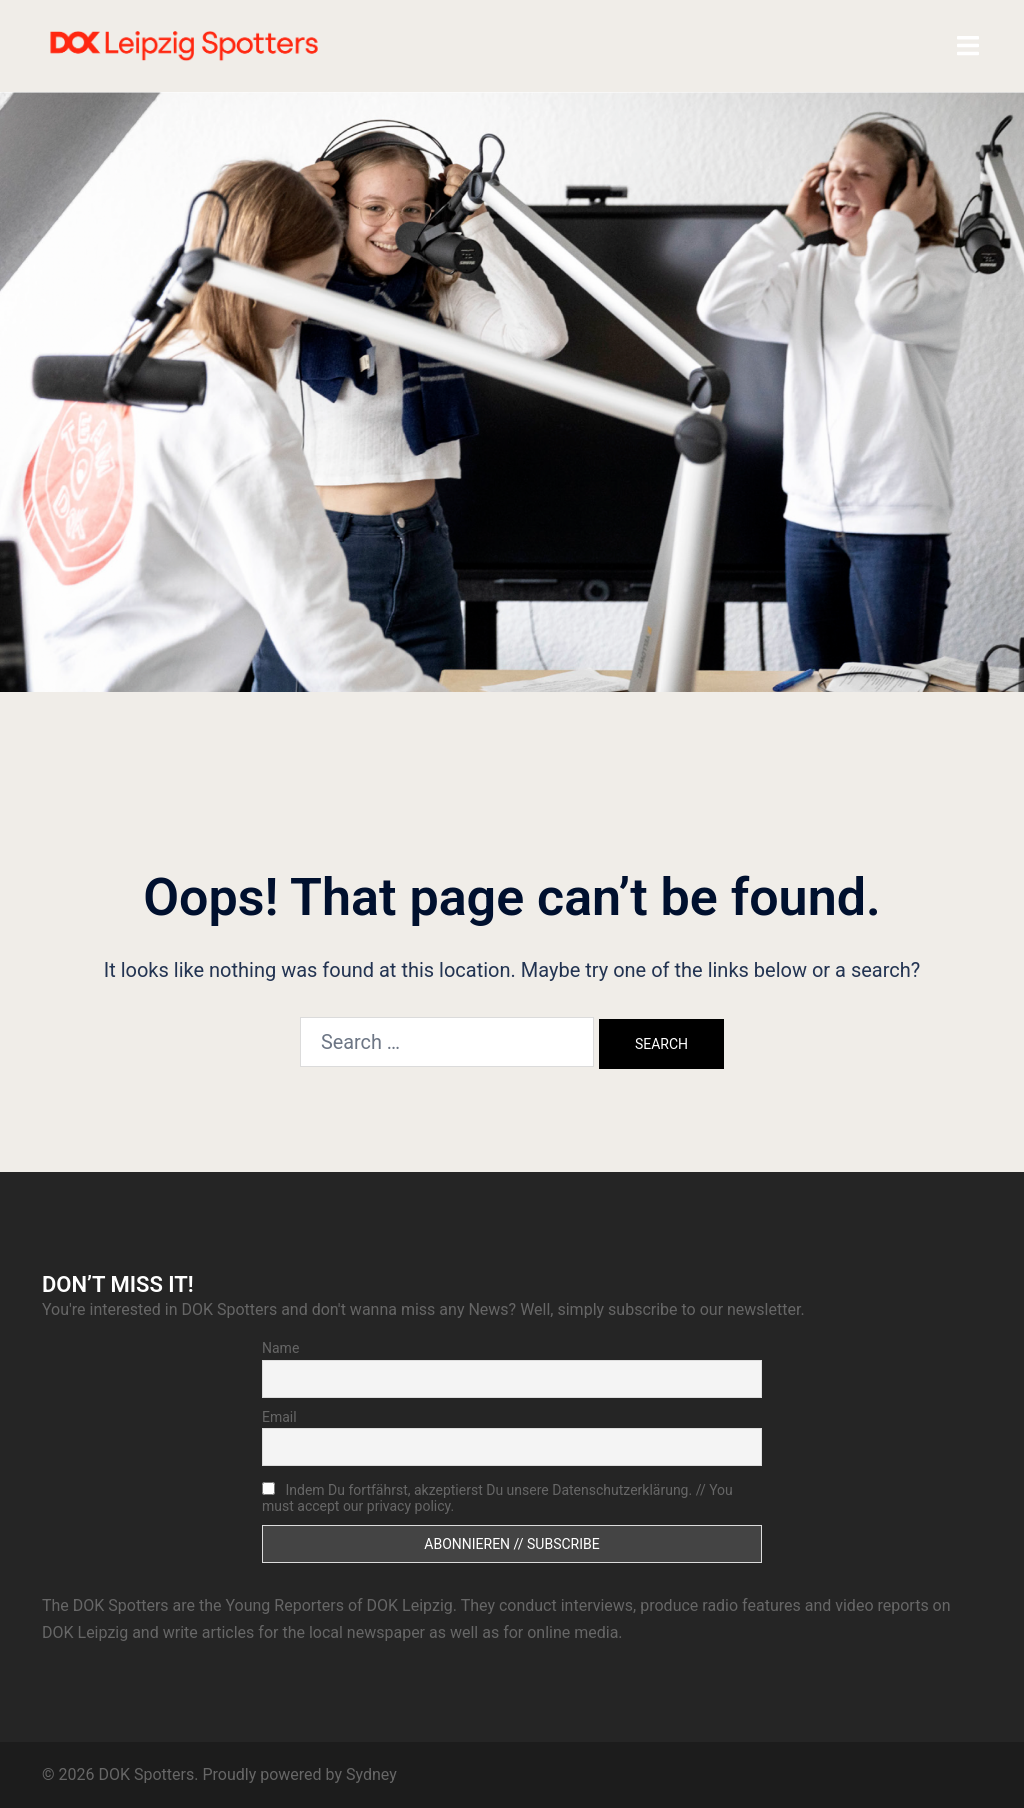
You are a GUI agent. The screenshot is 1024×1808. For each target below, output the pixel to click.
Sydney (371, 1774)
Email (279, 1417)
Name (280, 1348)
